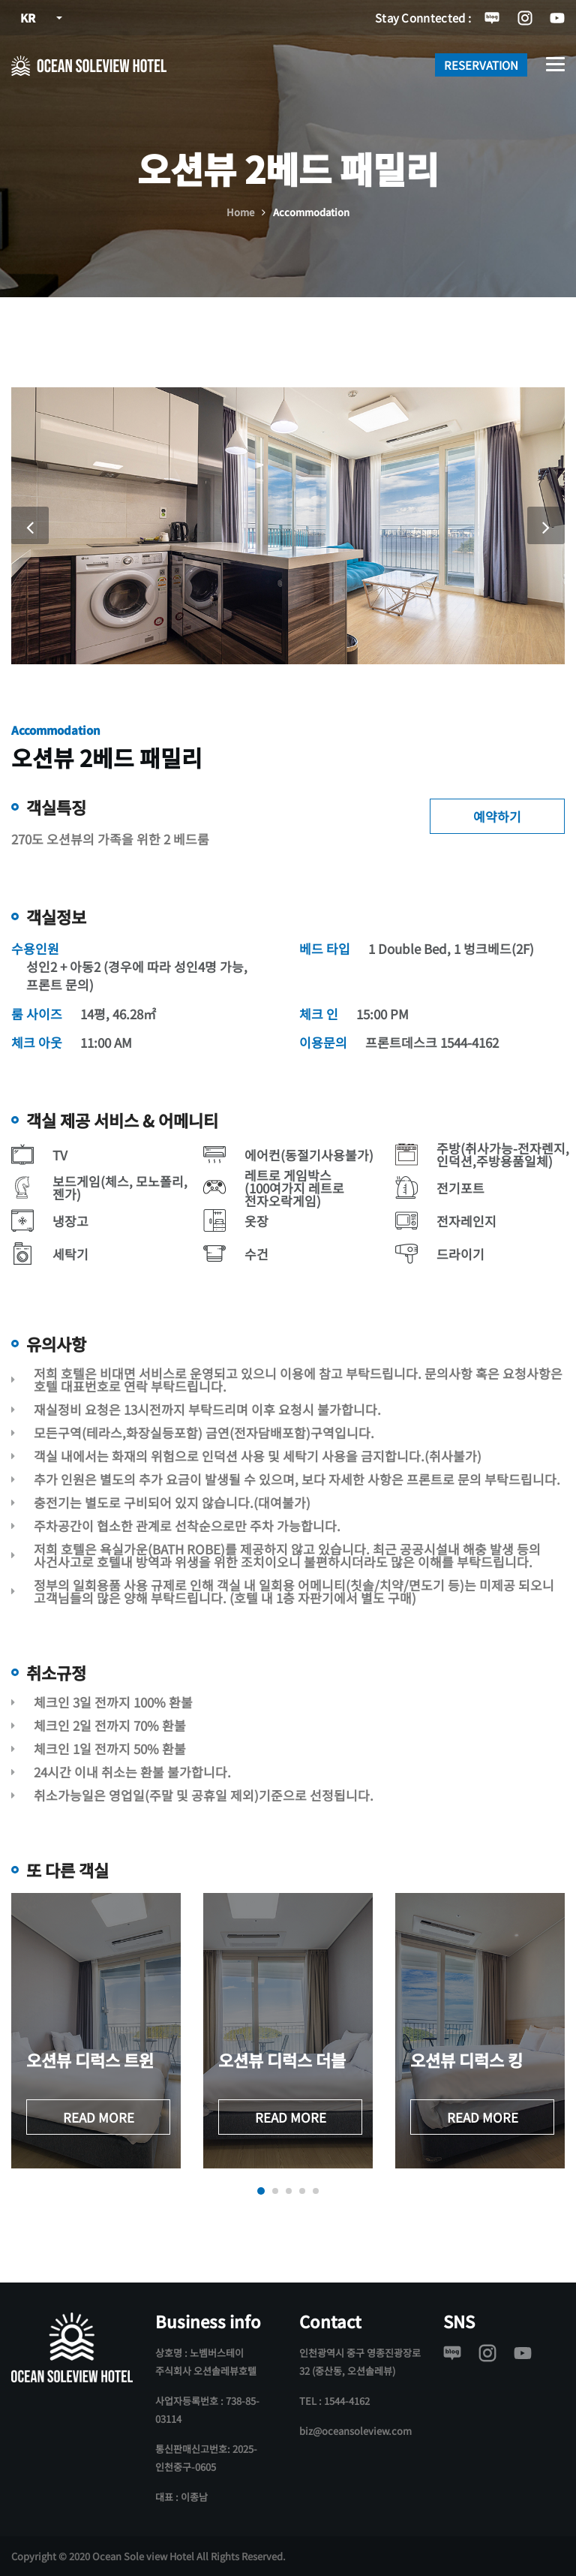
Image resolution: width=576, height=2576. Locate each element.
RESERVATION (481, 65)
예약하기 (497, 816)
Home (240, 212)
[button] (261, 2191)
